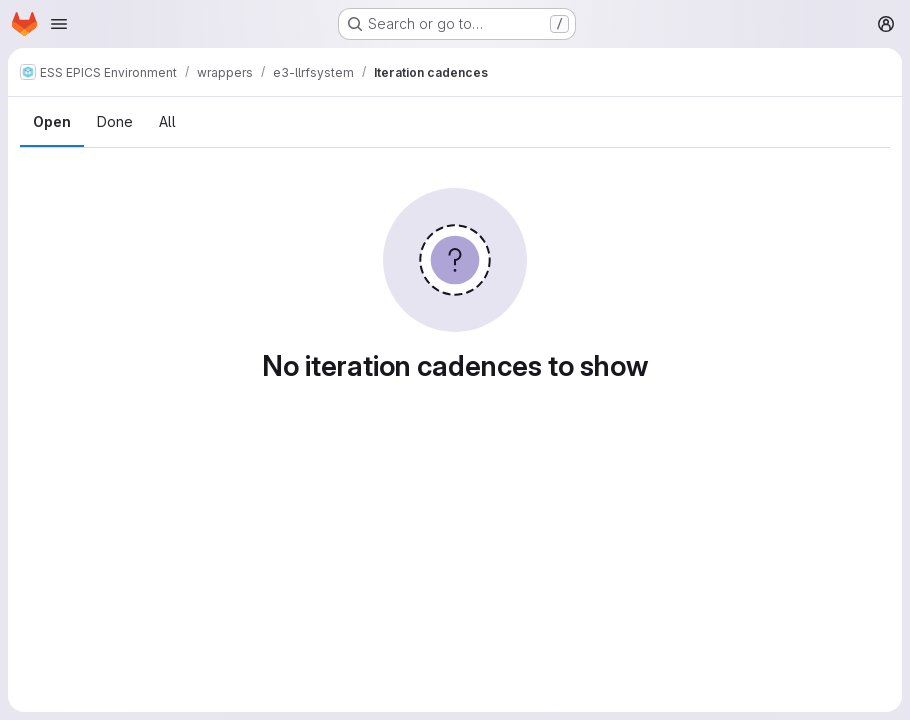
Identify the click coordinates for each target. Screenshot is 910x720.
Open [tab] (52, 121)
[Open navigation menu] (59, 24)
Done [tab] (115, 121)
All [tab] (167, 121)
